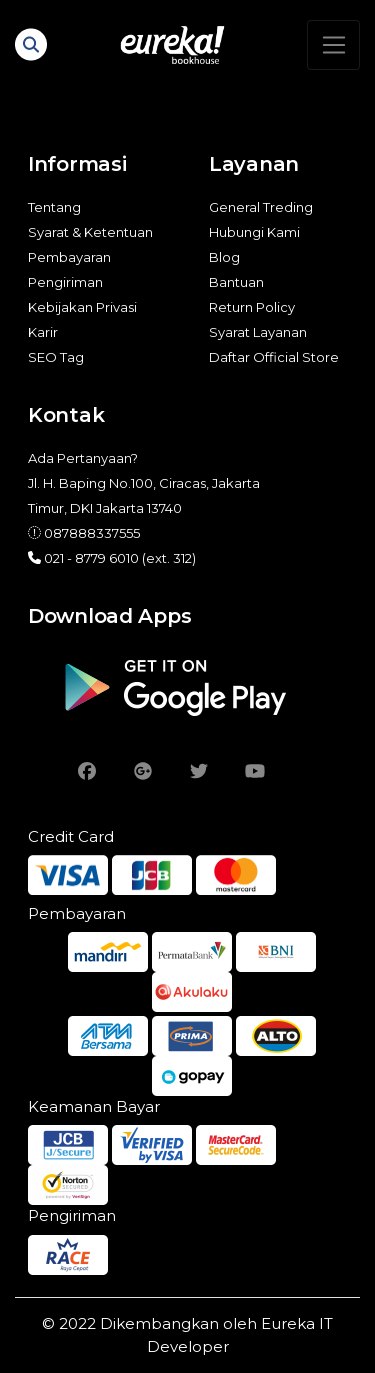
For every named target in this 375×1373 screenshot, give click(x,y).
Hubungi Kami (254, 232)
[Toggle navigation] (333, 45)
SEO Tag (56, 357)
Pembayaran (69, 257)
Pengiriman (65, 282)
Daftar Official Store (274, 357)
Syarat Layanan (258, 332)
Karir (43, 332)
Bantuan (236, 282)
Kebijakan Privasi (82, 307)
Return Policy (252, 307)
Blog (224, 257)
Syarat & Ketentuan (90, 232)
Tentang (54, 207)
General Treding (261, 207)
